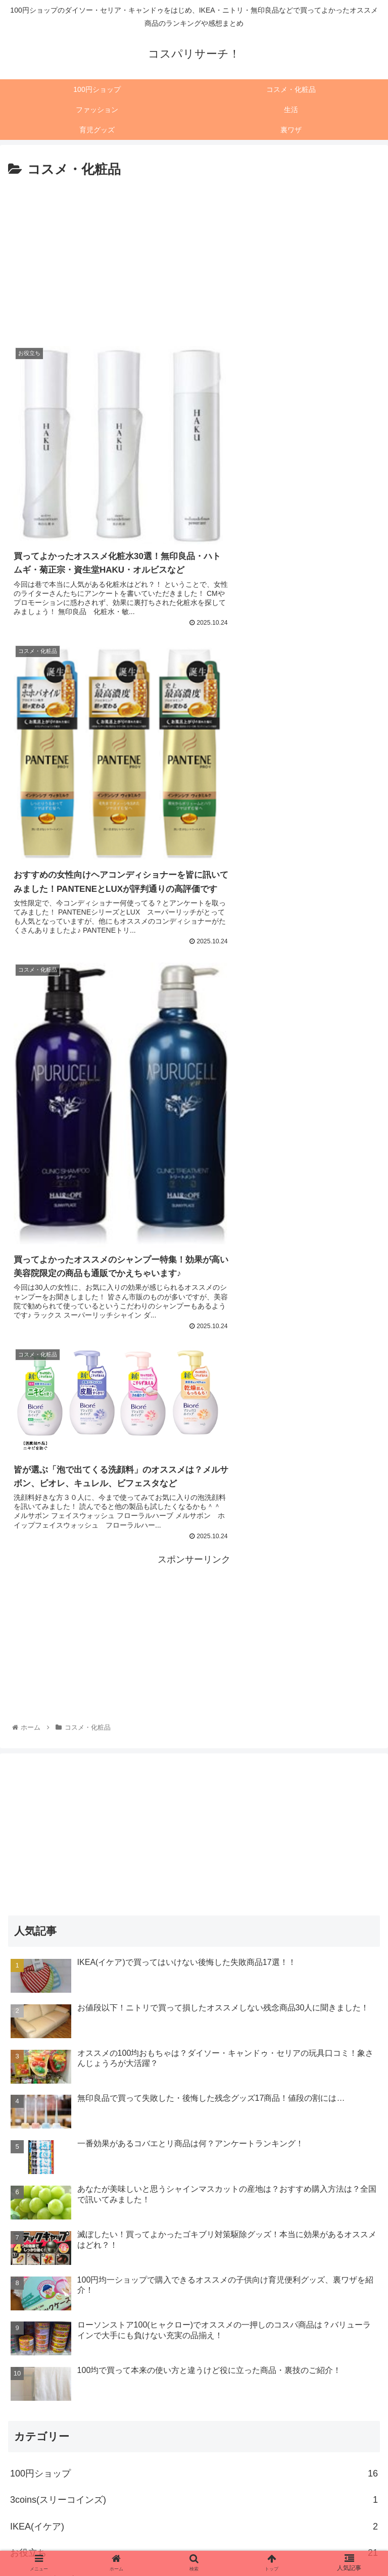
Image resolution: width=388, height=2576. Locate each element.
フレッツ (194, 2262)
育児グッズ (194, 2368)
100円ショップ (194, 1891)
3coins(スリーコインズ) (194, 1918)
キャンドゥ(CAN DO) (194, 2050)
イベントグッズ (194, 1997)
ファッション (194, 2209)
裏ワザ (194, 2394)
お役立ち (194, 1971)
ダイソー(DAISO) (194, 2156)
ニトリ (194, 2183)
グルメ (194, 2076)
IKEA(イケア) (194, 1944)
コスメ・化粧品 (194, 2103)
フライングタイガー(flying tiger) (194, 2236)
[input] (194, 2431)
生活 (194, 2341)
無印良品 (194, 2315)
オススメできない (194, 2023)
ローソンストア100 (194, 2288)
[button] (369, 2431)
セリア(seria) (194, 2130)
